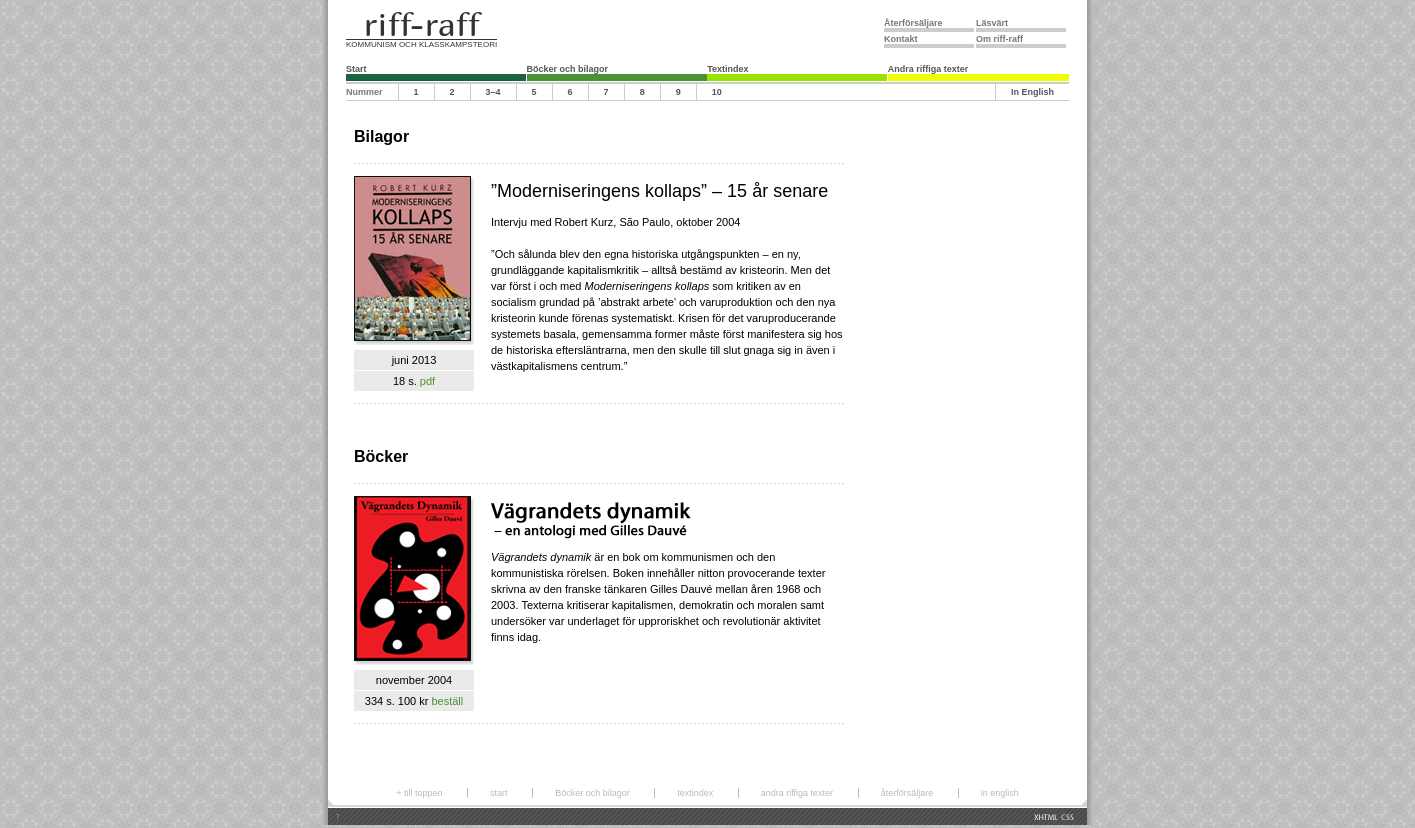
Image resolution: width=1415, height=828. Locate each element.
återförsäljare (907, 793)
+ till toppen (419, 793)
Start (356, 69)
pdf (427, 381)
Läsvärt (992, 23)
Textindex (727, 69)
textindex (695, 793)
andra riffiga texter (797, 793)
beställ (447, 701)
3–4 (493, 92)
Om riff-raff (999, 39)
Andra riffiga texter (928, 69)
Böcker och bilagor (568, 69)
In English (1032, 92)
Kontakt (901, 39)
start (499, 793)
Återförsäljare (913, 23)
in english (1000, 793)
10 (717, 92)
